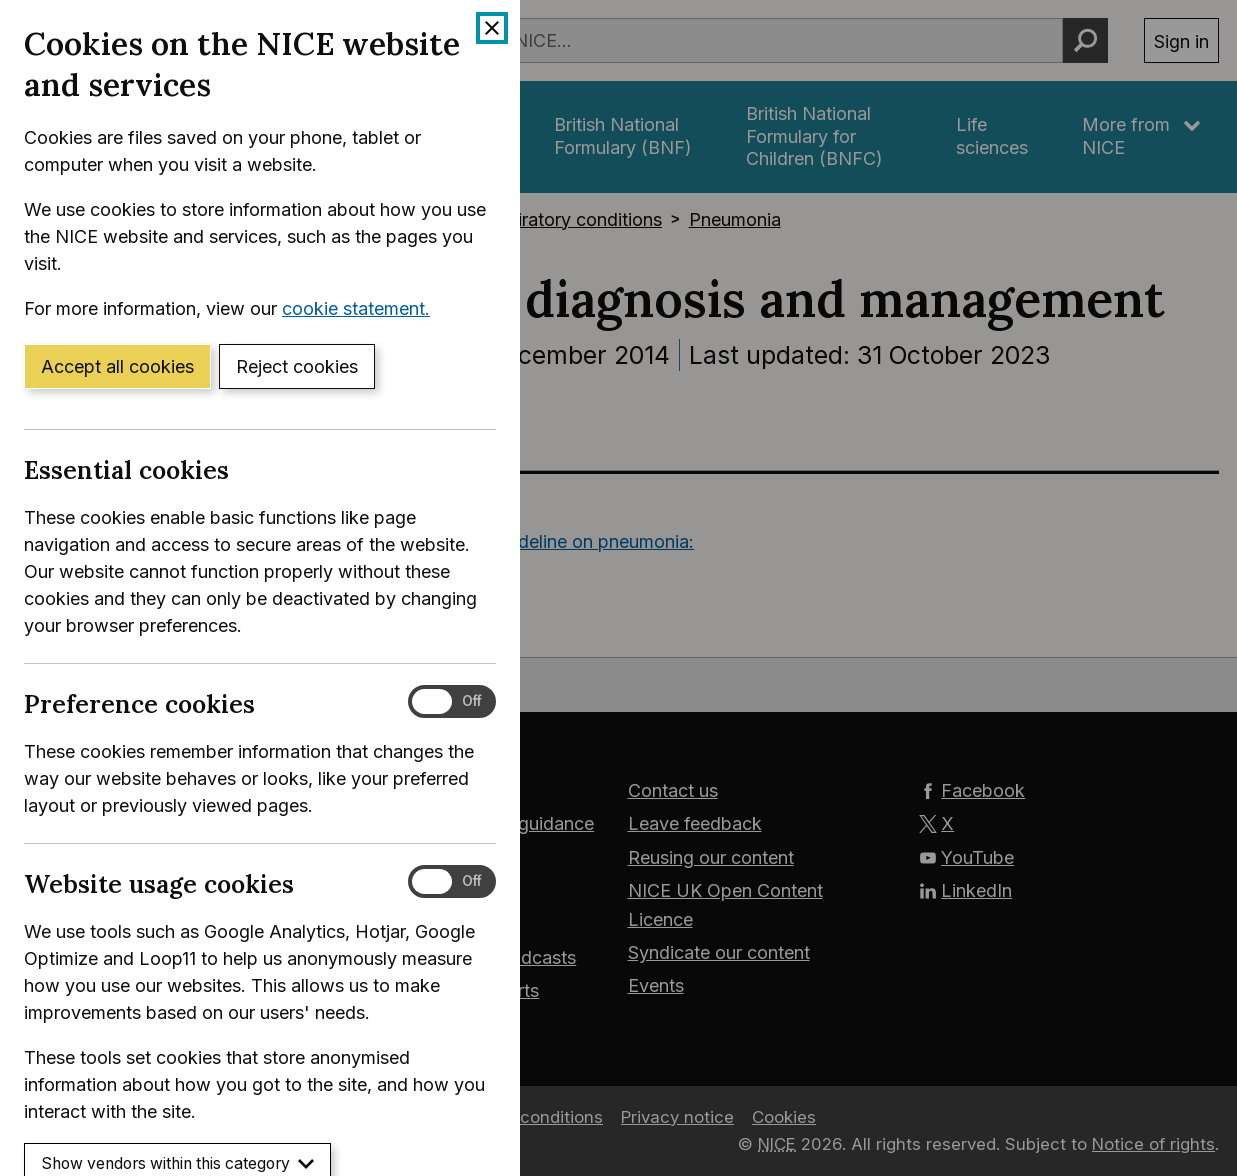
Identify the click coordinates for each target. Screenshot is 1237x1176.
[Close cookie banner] (492, 28)
